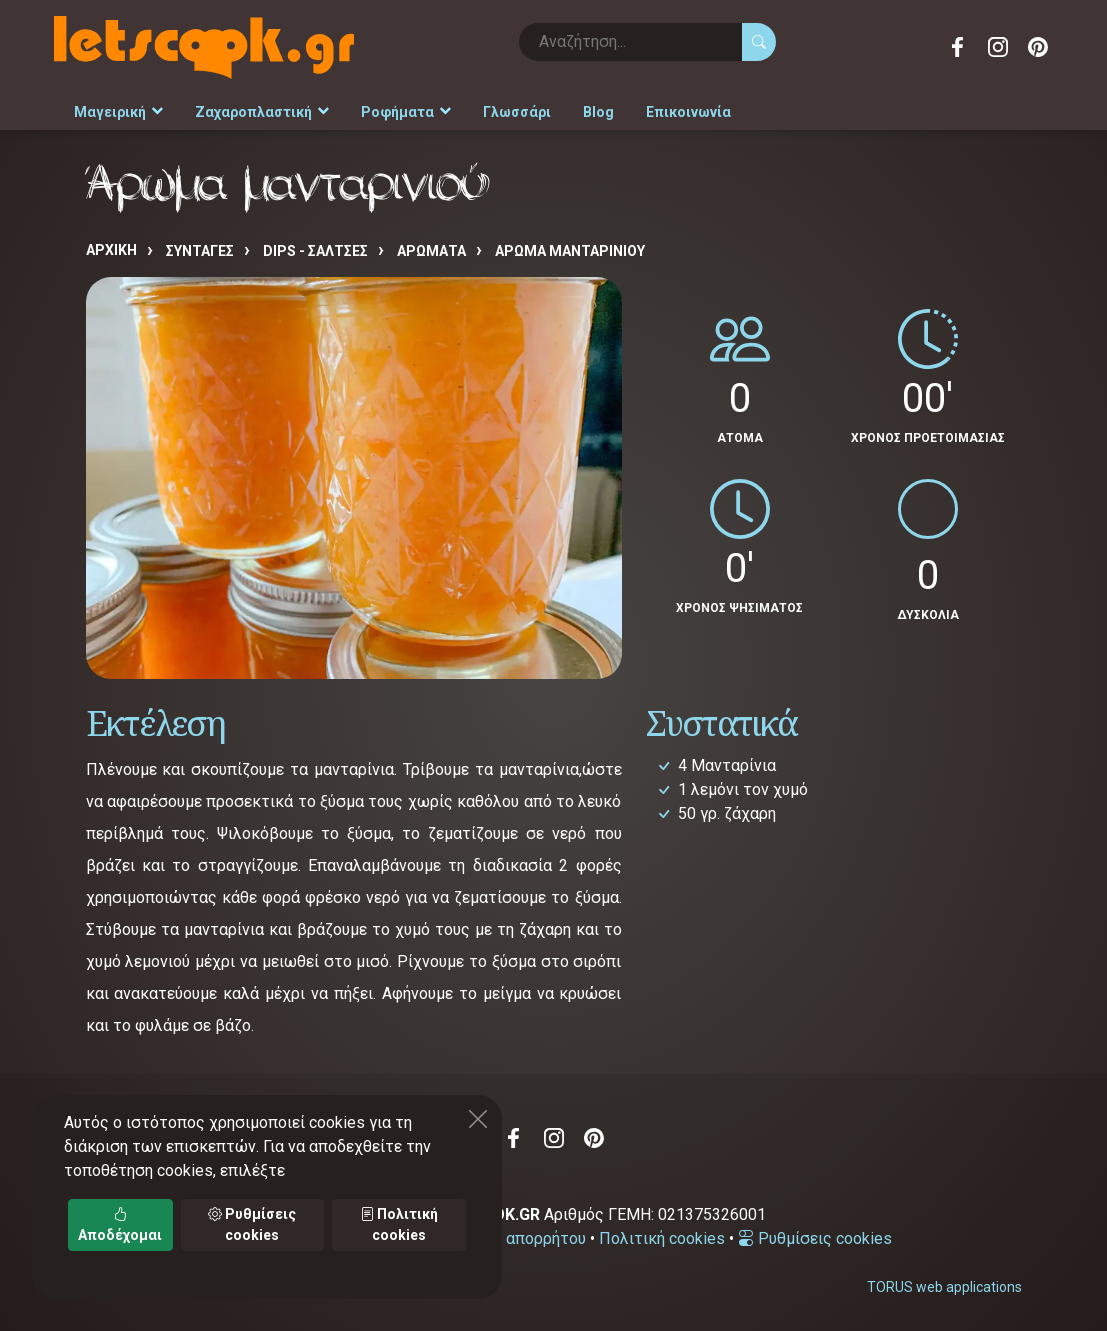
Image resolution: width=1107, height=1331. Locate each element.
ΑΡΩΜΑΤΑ (431, 251)
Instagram (998, 47)
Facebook (958, 47)
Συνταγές (200, 251)
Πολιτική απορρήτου (511, 1238)
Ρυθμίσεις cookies (815, 1238)
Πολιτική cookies (662, 1238)
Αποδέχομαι (120, 1224)
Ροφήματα (406, 112)
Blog (598, 112)
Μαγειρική (118, 112)
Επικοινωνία (688, 112)
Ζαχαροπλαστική (262, 112)
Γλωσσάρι (517, 112)
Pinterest (1038, 47)
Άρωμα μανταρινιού (570, 251)
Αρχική (111, 250)
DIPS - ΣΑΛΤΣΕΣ (315, 251)
